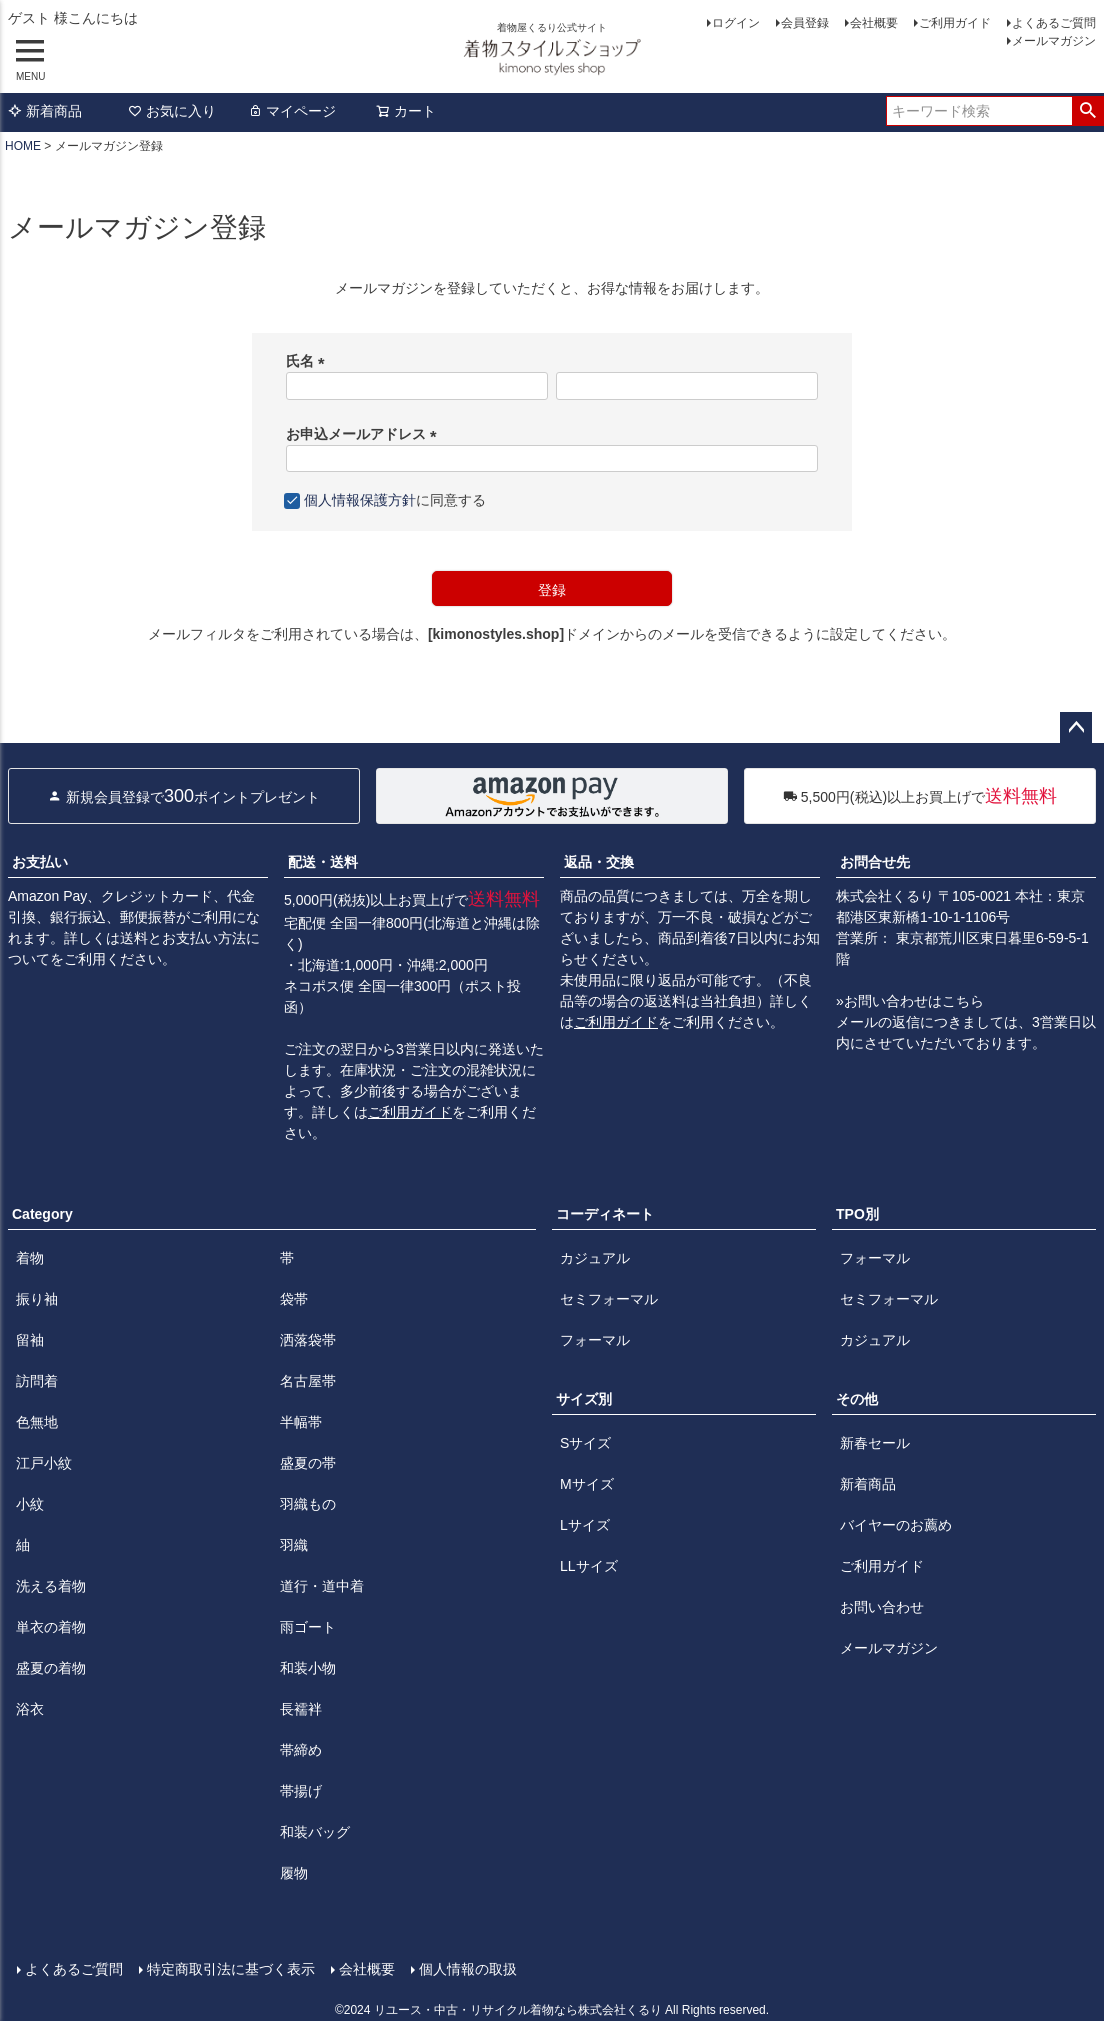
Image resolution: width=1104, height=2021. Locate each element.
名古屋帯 (308, 1381)
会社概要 (874, 23)
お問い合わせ (882, 1607)
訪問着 (37, 1381)
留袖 (30, 1340)
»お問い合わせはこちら (910, 1001)
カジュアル (595, 1258)
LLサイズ (589, 1566)
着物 (30, 1258)
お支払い (40, 862)
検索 (1087, 111)
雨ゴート (308, 1627)
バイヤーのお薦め (896, 1525)
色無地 (37, 1422)
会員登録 (805, 23)
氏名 (309, 361)
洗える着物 (51, 1586)
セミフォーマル (609, 1299)
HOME (23, 146)
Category (42, 1214)
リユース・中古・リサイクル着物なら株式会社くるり (518, 2008)
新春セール (875, 1443)
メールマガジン (1054, 41)
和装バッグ (315, 1832)
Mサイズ (587, 1484)
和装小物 (308, 1668)
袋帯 (294, 1299)
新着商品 (45, 111)
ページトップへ (1076, 728)
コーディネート (605, 1214)
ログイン (736, 23)
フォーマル (595, 1340)
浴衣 (30, 1709)
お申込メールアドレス (365, 434)
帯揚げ (301, 1791)
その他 (857, 1399)
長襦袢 (301, 1709)
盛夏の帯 (308, 1463)
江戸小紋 (44, 1463)
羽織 (294, 1545)
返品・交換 (599, 862)
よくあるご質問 (1054, 23)
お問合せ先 (875, 862)
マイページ (292, 111)
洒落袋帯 (308, 1340)
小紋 (30, 1504)
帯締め (301, 1750)
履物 (294, 1873)
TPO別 (857, 1214)
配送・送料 (323, 862)
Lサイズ (585, 1525)
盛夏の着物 (51, 1668)
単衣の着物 (51, 1627)
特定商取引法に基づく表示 (230, 1968)
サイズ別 (584, 1399)
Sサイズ (585, 1443)
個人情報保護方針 (360, 500)
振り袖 (37, 1299)
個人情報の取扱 (467, 1968)
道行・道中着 (322, 1586)
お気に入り (172, 111)
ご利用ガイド (955, 23)
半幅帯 (301, 1422)
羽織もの (308, 1504)
